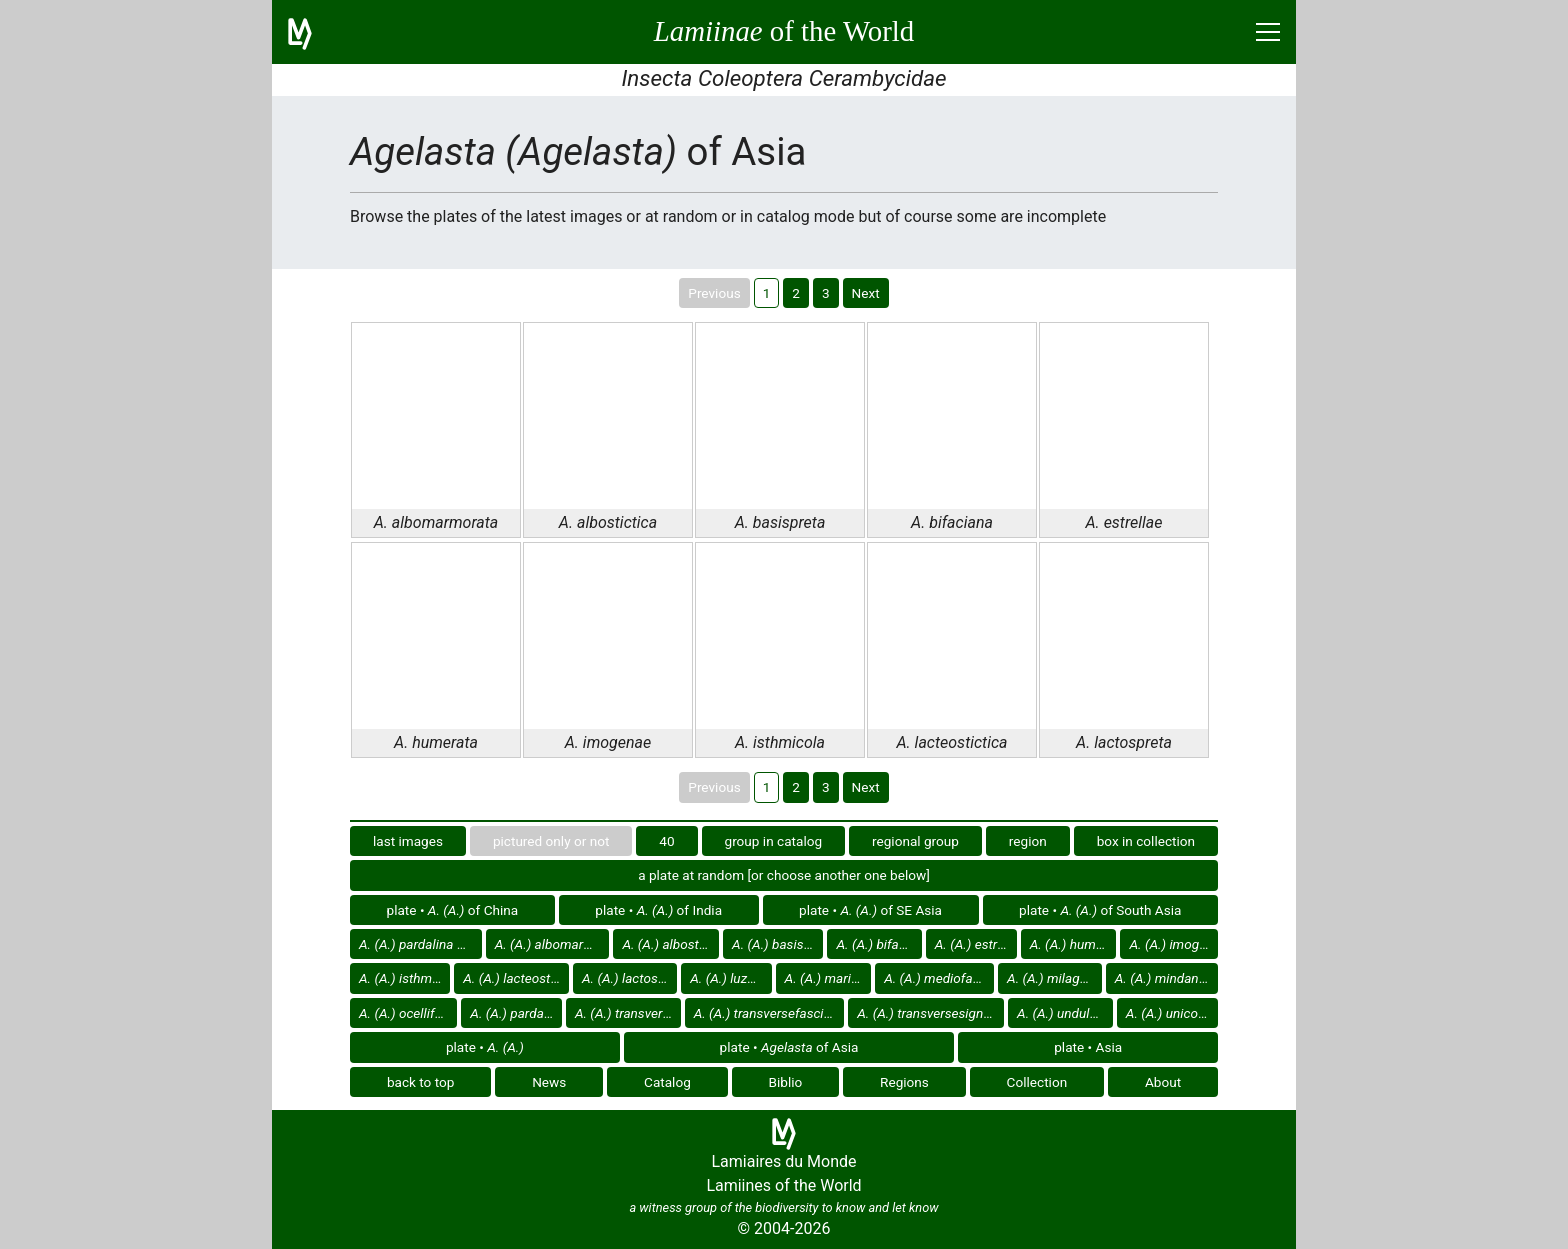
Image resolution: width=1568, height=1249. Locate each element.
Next (866, 293)
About (1163, 1082)
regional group (915, 841)
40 (666, 841)
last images (408, 841)
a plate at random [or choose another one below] (784, 875)
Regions (904, 1082)
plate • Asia (1088, 1047)
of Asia (420, 944)
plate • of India (658, 910)
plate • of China (453, 910)
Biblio (786, 1082)
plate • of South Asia (1100, 910)
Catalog (667, 1082)
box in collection (1146, 841)
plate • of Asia (789, 1047)
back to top (421, 1082)
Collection (1037, 1082)
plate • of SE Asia (870, 910)
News (549, 1082)
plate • (485, 1047)
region (1028, 841)
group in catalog (774, 841)
